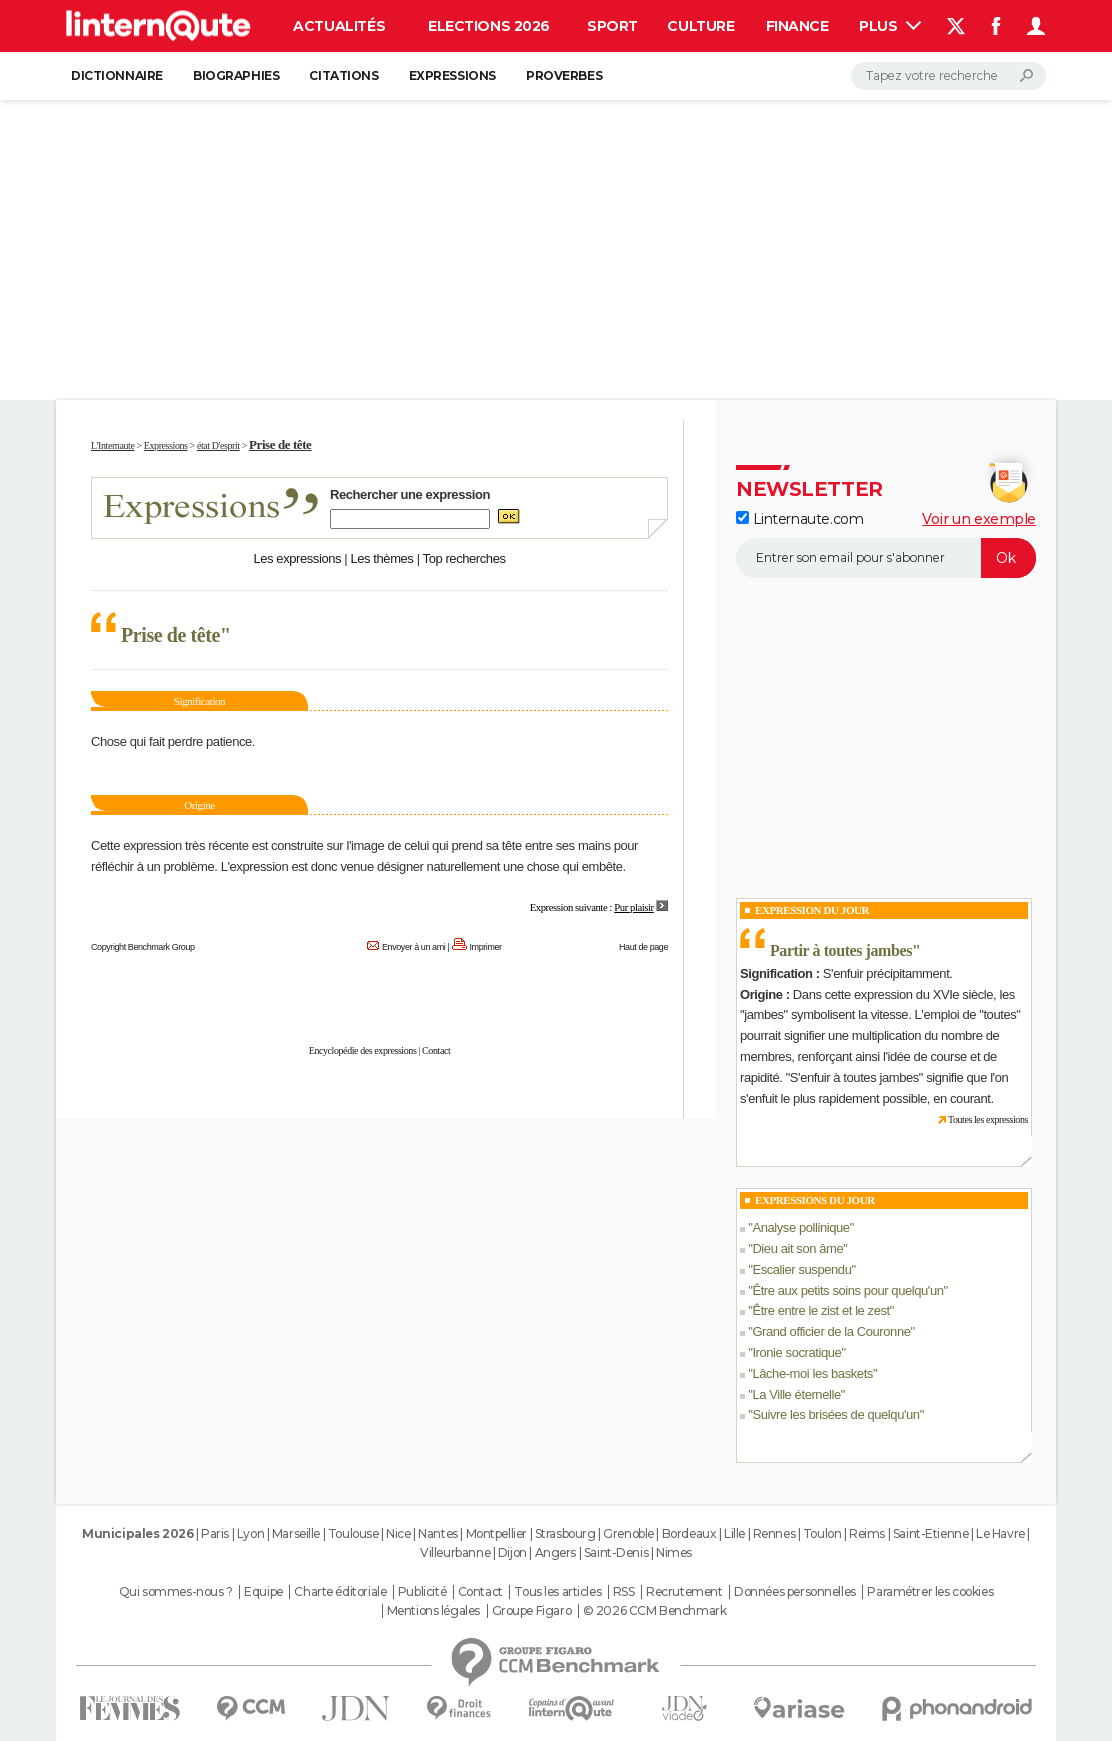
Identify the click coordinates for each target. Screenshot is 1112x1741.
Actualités (339, 26)
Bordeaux (689, 1533)
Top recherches (464, 558)
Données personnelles (795, 1592)
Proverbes (564, 75)
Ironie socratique (796, 1352)
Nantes (437, 1533)
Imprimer (486, 947)
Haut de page (643, 947)
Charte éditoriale (340, 1592)
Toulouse (353, 1533)
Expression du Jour (812, 910)
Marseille (296, 1533)
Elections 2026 (489, 26)
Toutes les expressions (988, 1119)
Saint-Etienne (931, 1533)
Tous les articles (557, 1592)
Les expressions (297, 558)
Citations (343, 75)
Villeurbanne (455, 1552)
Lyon (250, 1533)
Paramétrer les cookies (930, 1592)
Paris (215, 1533)
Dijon (512, 1552)
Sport (612, 26)
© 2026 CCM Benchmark (655, 1611)
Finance (797, 26)
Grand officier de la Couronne (831, 1331)
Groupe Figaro (532, 1611)
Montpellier (496, 1533)
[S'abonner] (886, 558)
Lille (734, 1533)
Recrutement (684, 1592)
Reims (867, 1533)
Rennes (774, 1533)
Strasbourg (565, 1533)
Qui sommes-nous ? (176, 1592)
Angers (555, 1552)
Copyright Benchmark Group (143, 947)
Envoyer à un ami (413, 947)
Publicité (422, 1592)
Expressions (452, 75)
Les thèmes (381, 558)
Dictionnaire (117, 75)
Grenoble (628, 1533)
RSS (624, 1592)
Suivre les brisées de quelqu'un (835, 1414)
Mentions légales (433, 1611)
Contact (436, 1050)
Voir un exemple (979, 519)
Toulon (822, 1533)
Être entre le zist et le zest (820, 1310)
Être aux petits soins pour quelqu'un (847, 1290)
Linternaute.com (799, 519)
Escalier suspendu (801, 1269)
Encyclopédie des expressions (363, 1050)
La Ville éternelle (796, 1394)
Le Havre (1000, 1533)
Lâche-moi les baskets (812, 1373)
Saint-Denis (616, 1552)
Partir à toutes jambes (841, 950)
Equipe (263, 1592)
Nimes (674, 1552)
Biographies (236, 75)
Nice (398, 1533)
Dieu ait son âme (797, 1248)
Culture (700, 26)
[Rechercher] (948, 76)
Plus (890, 26)
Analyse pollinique (800, 1227)
